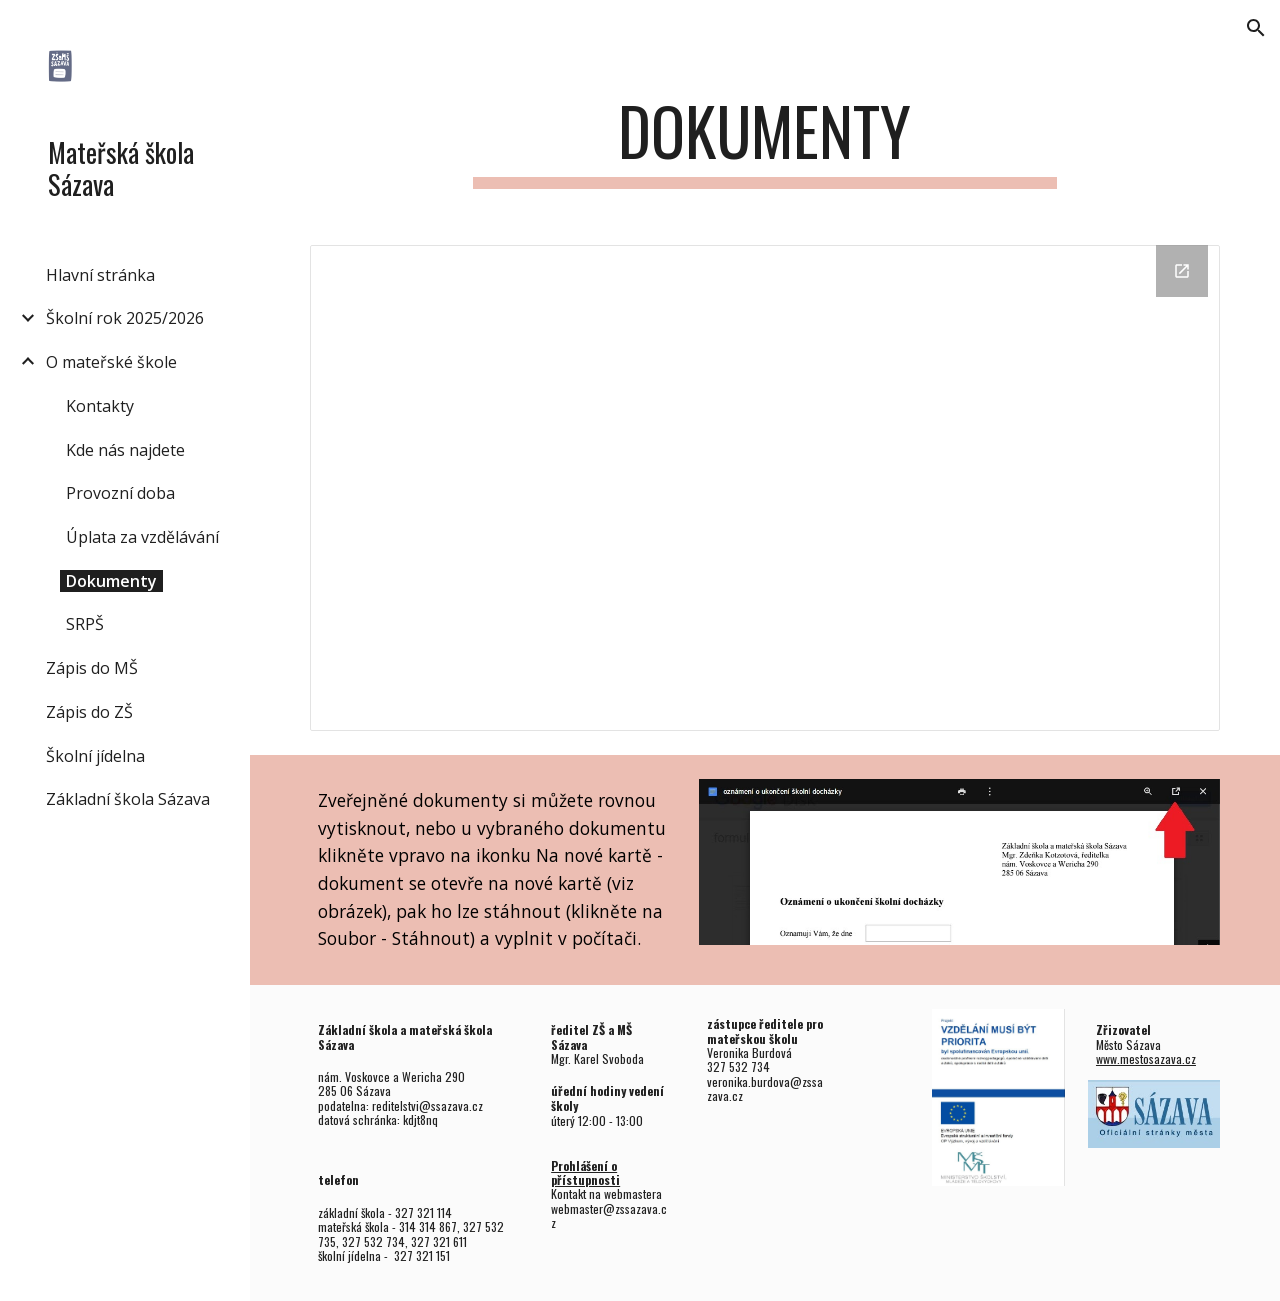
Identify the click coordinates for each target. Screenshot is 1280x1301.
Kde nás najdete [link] (125, 450)
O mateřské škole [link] (111, 362)
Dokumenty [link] (111, 581)
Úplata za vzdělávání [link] (142, 537)
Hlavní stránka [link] (100, 275)
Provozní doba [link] (120, 493)
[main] (764, 140)
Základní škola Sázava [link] (128, 799)
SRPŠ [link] (85, 624)
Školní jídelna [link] (95, 756)
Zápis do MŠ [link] (92, 668)
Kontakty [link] (100, 406)
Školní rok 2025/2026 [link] (125, 318)
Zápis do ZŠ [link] (89, 712)
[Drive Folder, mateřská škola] (765, 488)
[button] (1256, 28)
